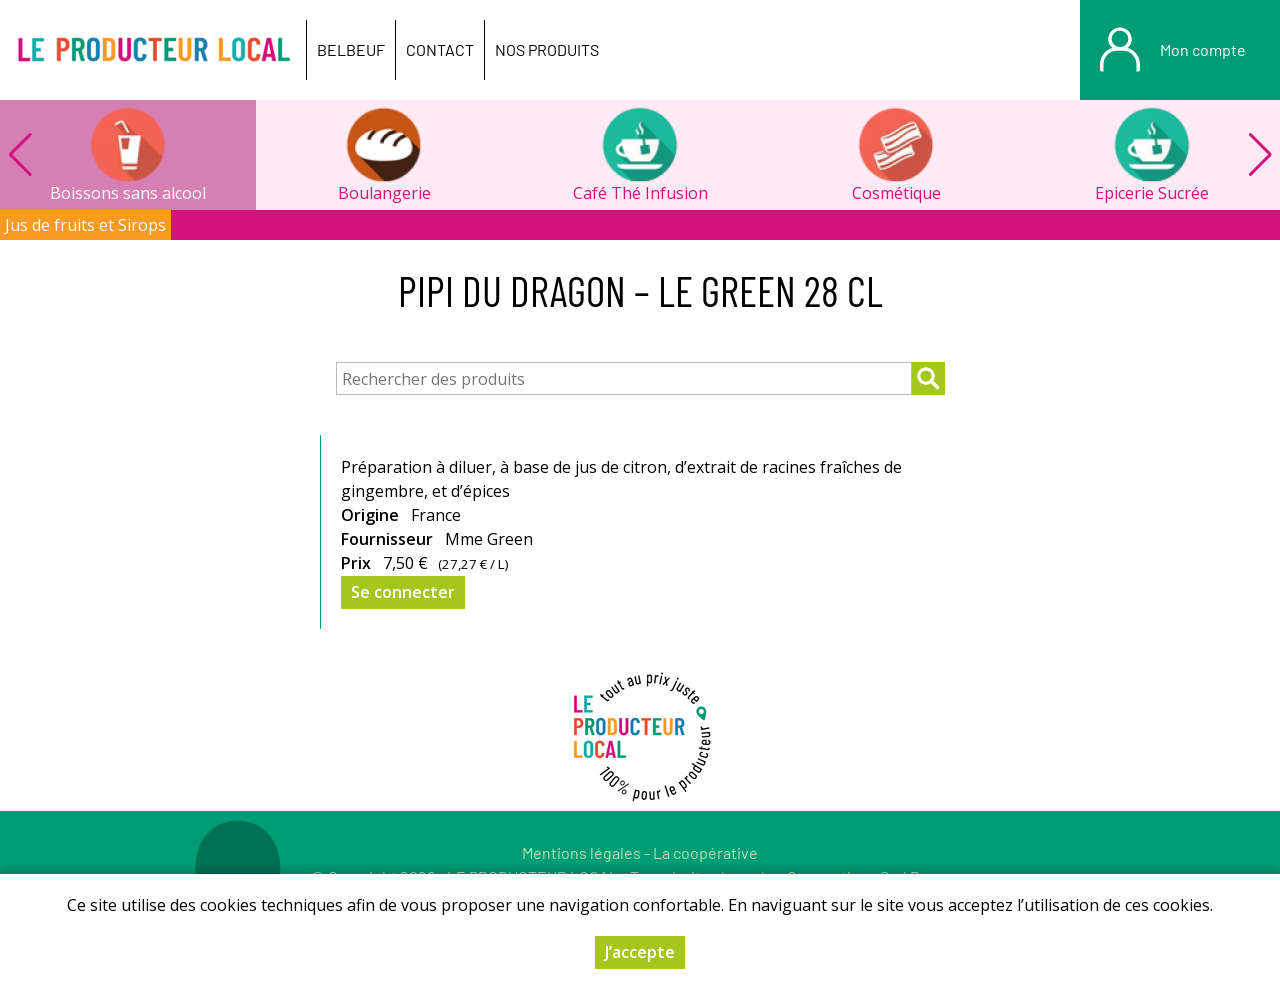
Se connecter (403, 592)
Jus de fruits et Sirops (85, 225)
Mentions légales (581, 852)
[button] (1260, 155)
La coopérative (705, 852)
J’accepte (640, 952)
